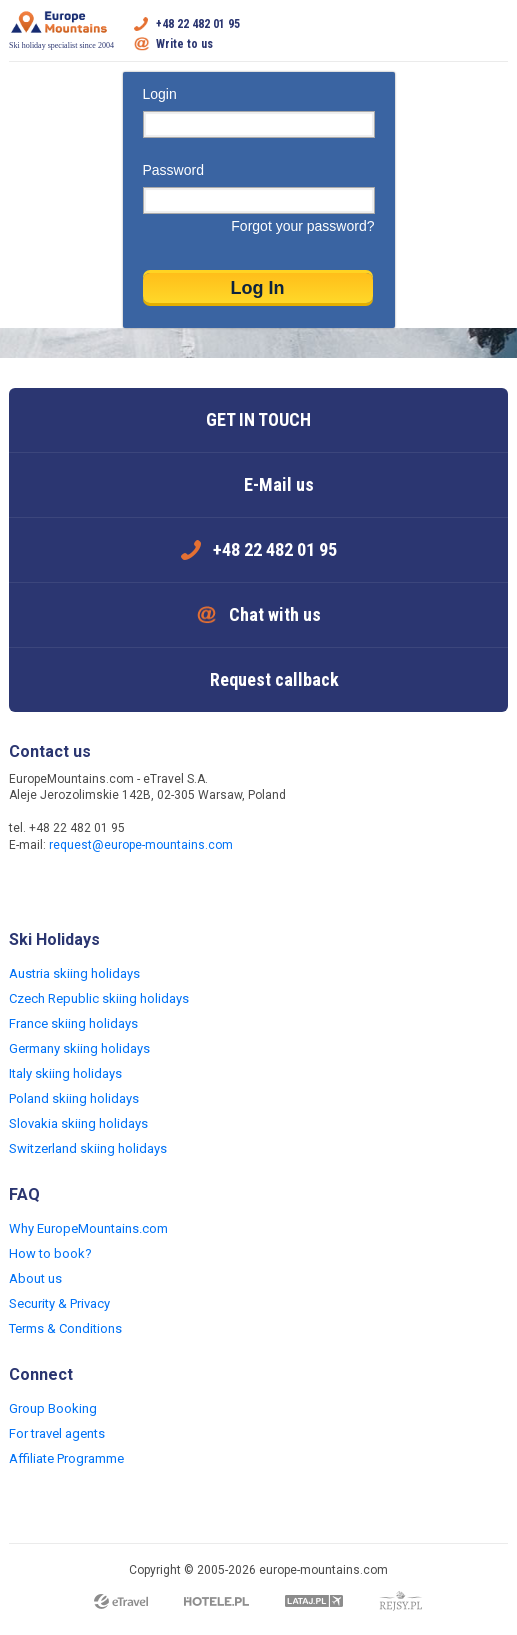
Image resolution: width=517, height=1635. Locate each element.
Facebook (27, 888)
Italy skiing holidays (65, 1073)
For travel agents (57, 1433)
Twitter (67, 888)
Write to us (184, 44)
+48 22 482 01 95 (198, 24)
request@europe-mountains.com (141, 845)
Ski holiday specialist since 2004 (61, 30)
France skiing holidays (73, 1023)
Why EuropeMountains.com (88, 1228)
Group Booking (53, 1408)
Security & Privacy (59, 1303)
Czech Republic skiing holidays (99, 998)
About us (35, 1278)
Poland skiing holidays (74, 1098)
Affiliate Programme (66, 1458)
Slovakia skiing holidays (78, 1123)
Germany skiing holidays (79, 1048)
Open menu (493, 34)
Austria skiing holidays (74, 973)
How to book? (50, 1253)
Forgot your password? (302, 226)
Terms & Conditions (65, 1328)
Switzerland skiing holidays (88, 1148)
